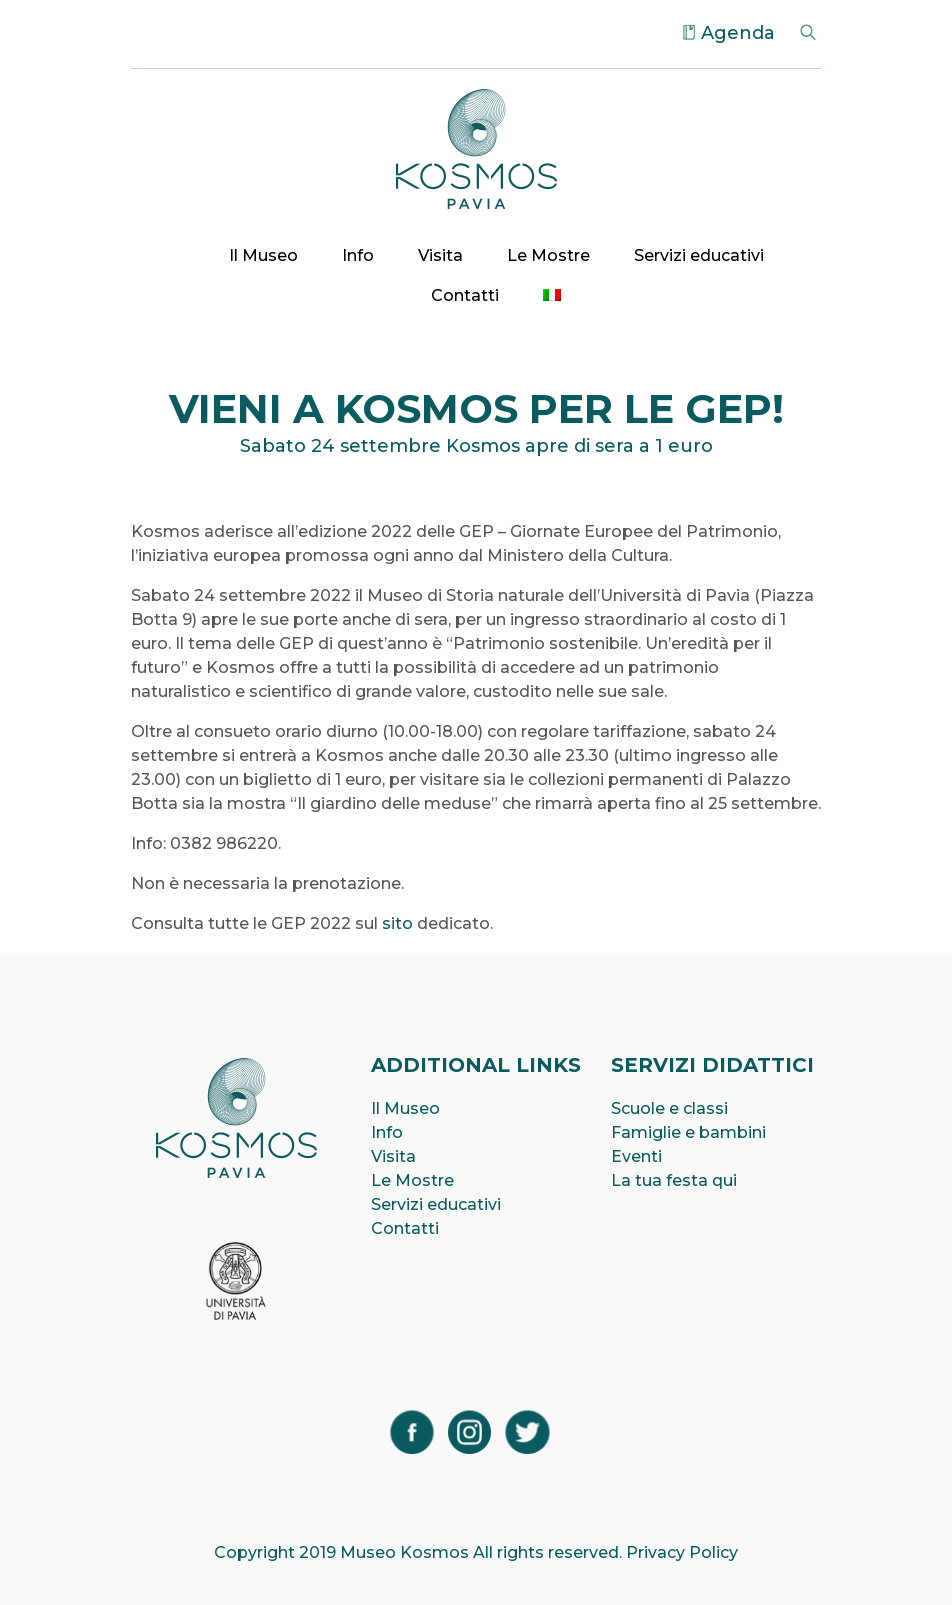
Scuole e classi (669, 1108)
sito (397, 923)
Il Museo (263, 255)
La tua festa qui (674, 1180)
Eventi (636, 1156)
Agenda (738, 33)
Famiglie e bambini (688, 1132)
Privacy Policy (682, 1552)
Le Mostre (548, 255)
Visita (440, 255)
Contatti (465, 295)
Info (358, 255)
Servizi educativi (699, 255)
